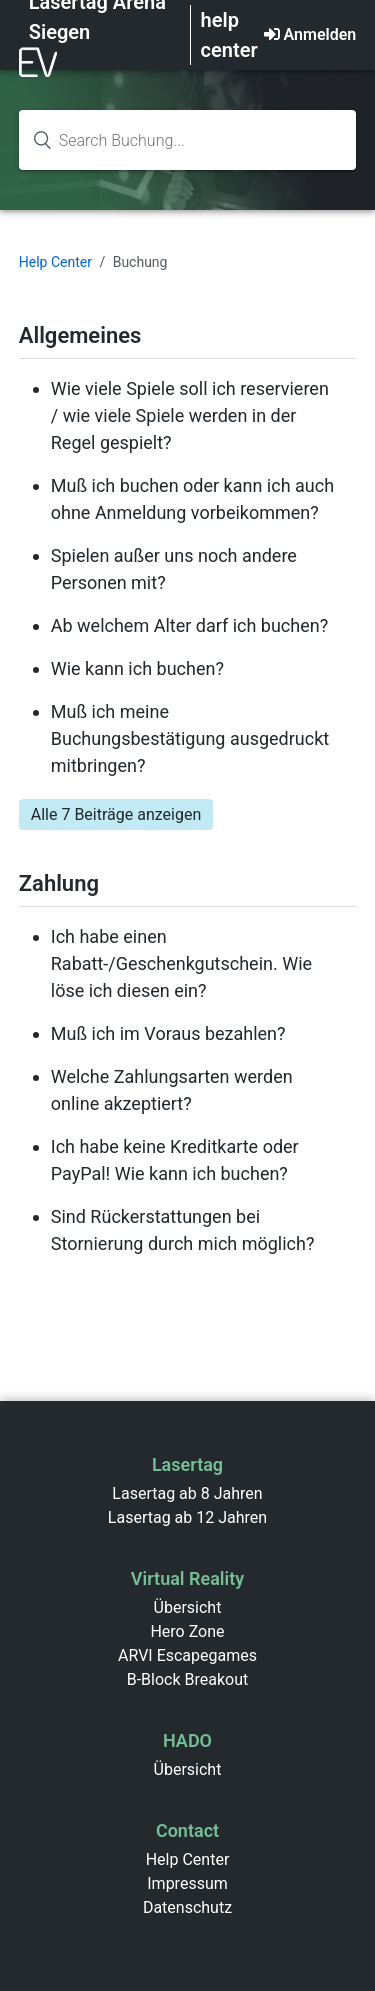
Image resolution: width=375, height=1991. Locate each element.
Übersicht (188, 1607)
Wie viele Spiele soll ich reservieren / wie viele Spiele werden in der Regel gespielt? (190, 415)
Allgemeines (80, 335)
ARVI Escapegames (187, 1655)
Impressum (187, 1883)
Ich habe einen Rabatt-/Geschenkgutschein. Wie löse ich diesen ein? (181, 963)
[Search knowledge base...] (188, 140)
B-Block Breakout (188, 1679)
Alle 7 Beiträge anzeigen (116, 814)
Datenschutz (187, 1907)
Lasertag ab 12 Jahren (187, 1517)
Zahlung (59, 883)
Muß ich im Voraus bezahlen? (168, 1033)
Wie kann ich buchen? (137, 668)
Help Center (55, 262)
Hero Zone (187, 1631)
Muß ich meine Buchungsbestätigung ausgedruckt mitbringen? (190, 738)
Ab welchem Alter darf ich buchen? (189, 625)
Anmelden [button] (320, 34)
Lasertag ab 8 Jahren (187, 1493)
